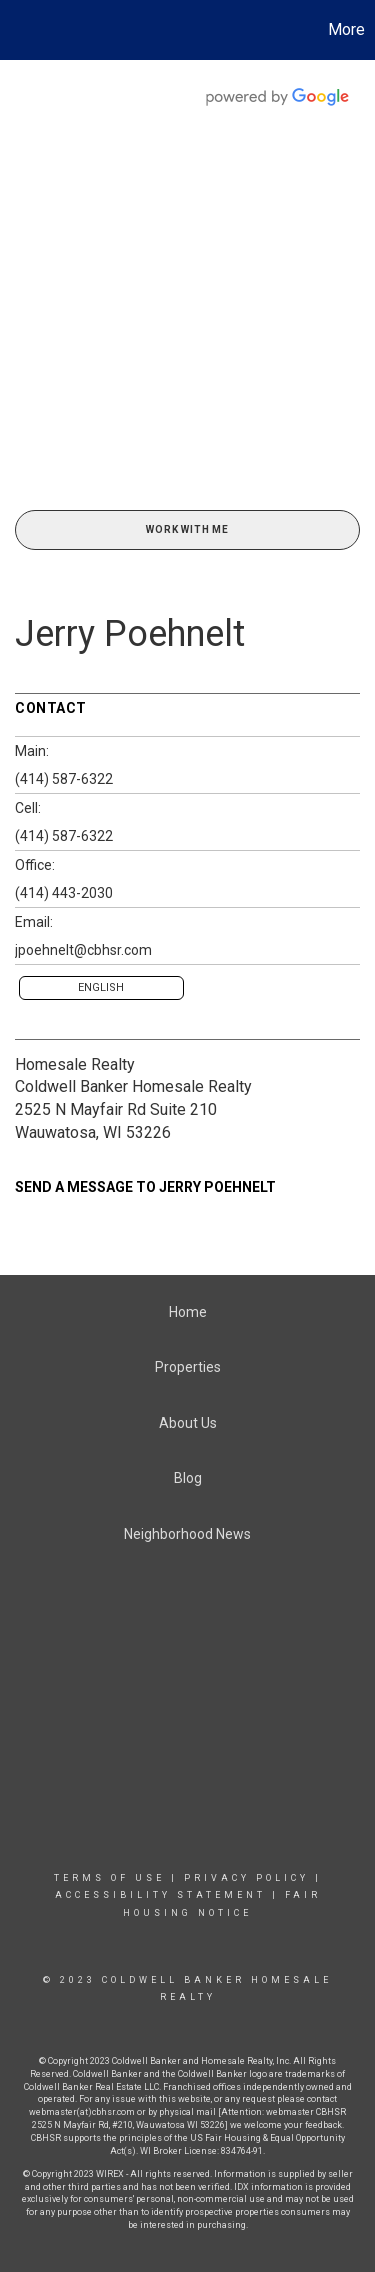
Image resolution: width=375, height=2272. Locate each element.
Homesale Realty (75, 1064)
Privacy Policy (246, 1878)
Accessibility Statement (160, 1895)
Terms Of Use (109, 1878)
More (346, 29)
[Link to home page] (18, 30)
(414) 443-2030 (64, 893)
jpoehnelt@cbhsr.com (83, 950)
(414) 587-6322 (64, 779)
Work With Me (187, 529)
